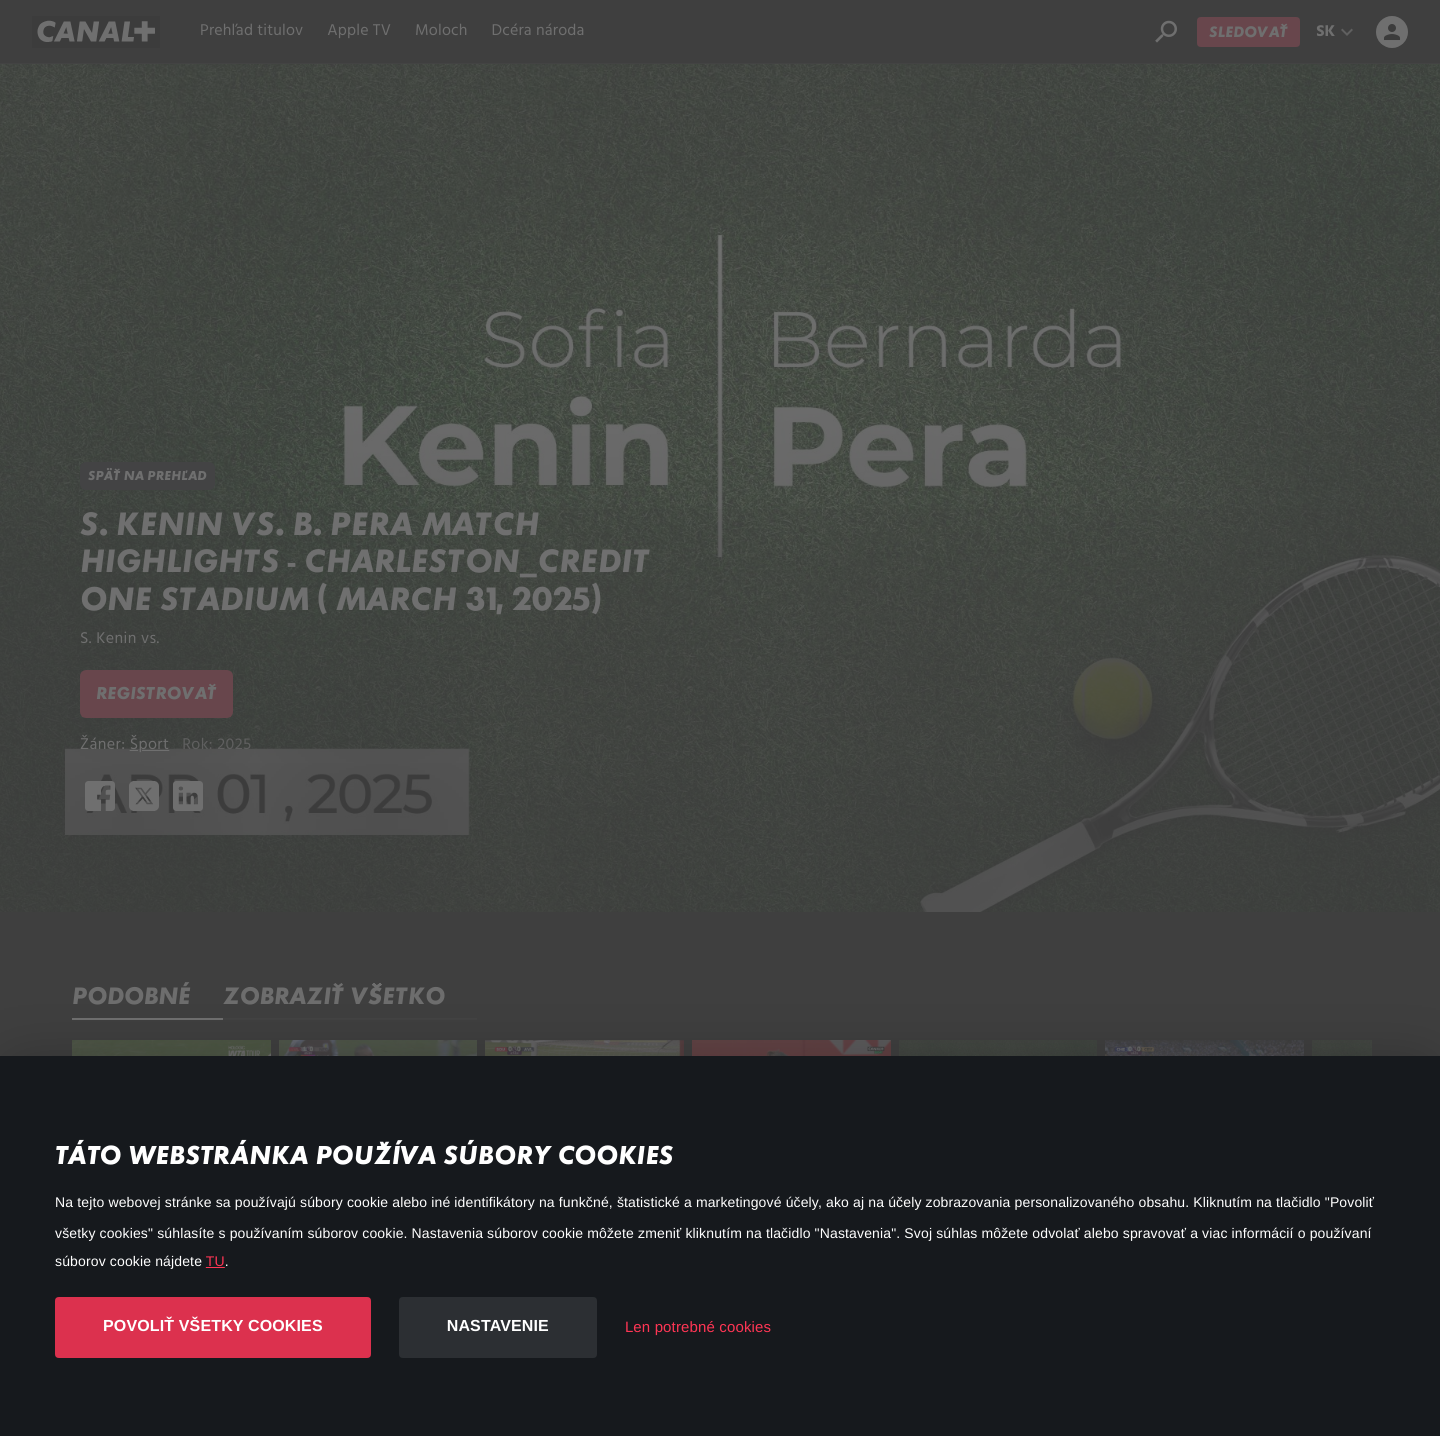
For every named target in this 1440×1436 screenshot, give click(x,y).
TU (215, 1261)
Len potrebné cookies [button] (698, 1327)
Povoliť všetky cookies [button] (213, 1326)
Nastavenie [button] (498, 1326)
